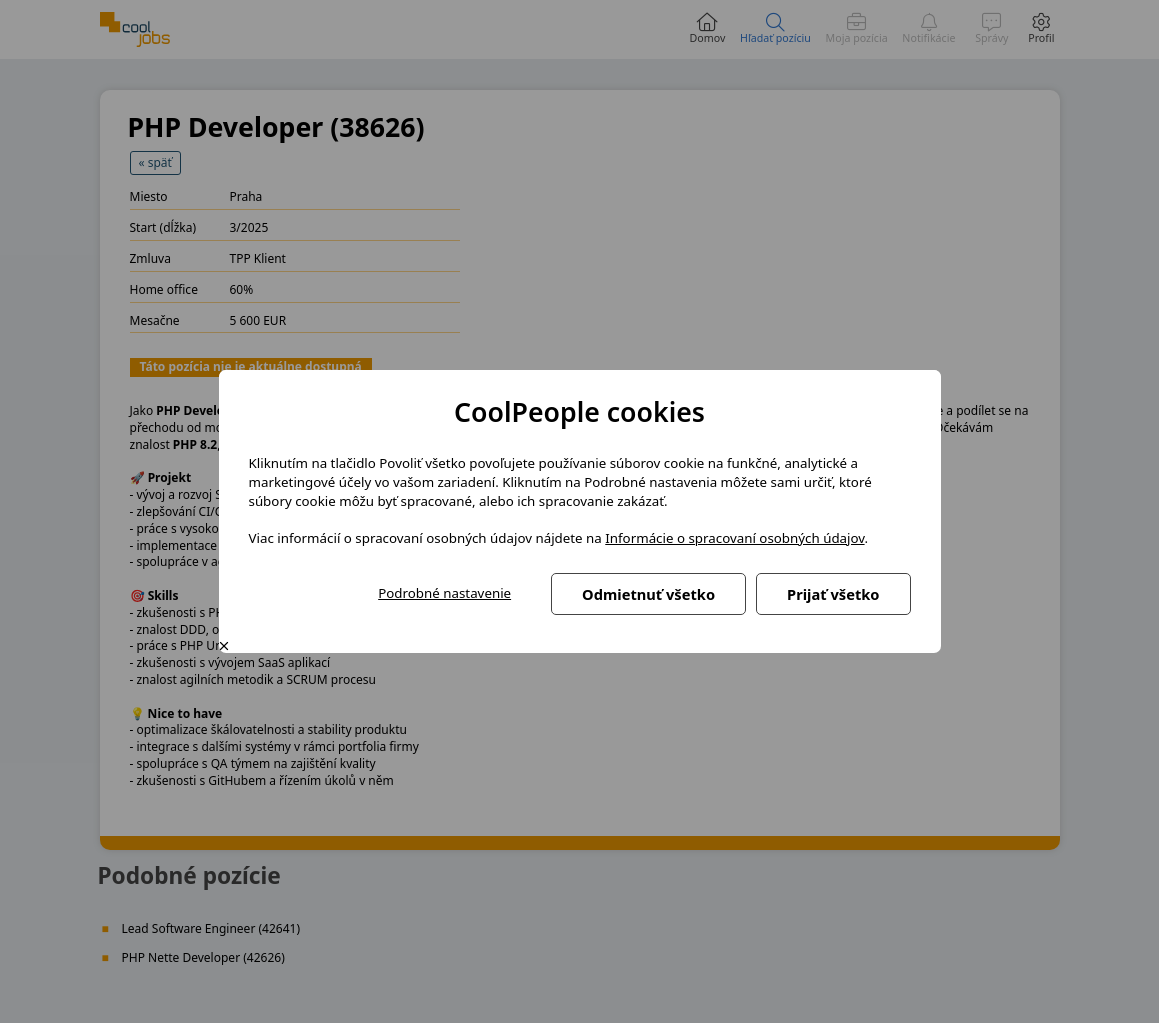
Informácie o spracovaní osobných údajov (734, 538)
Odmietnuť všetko (648, 594)
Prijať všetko (833, 594)
